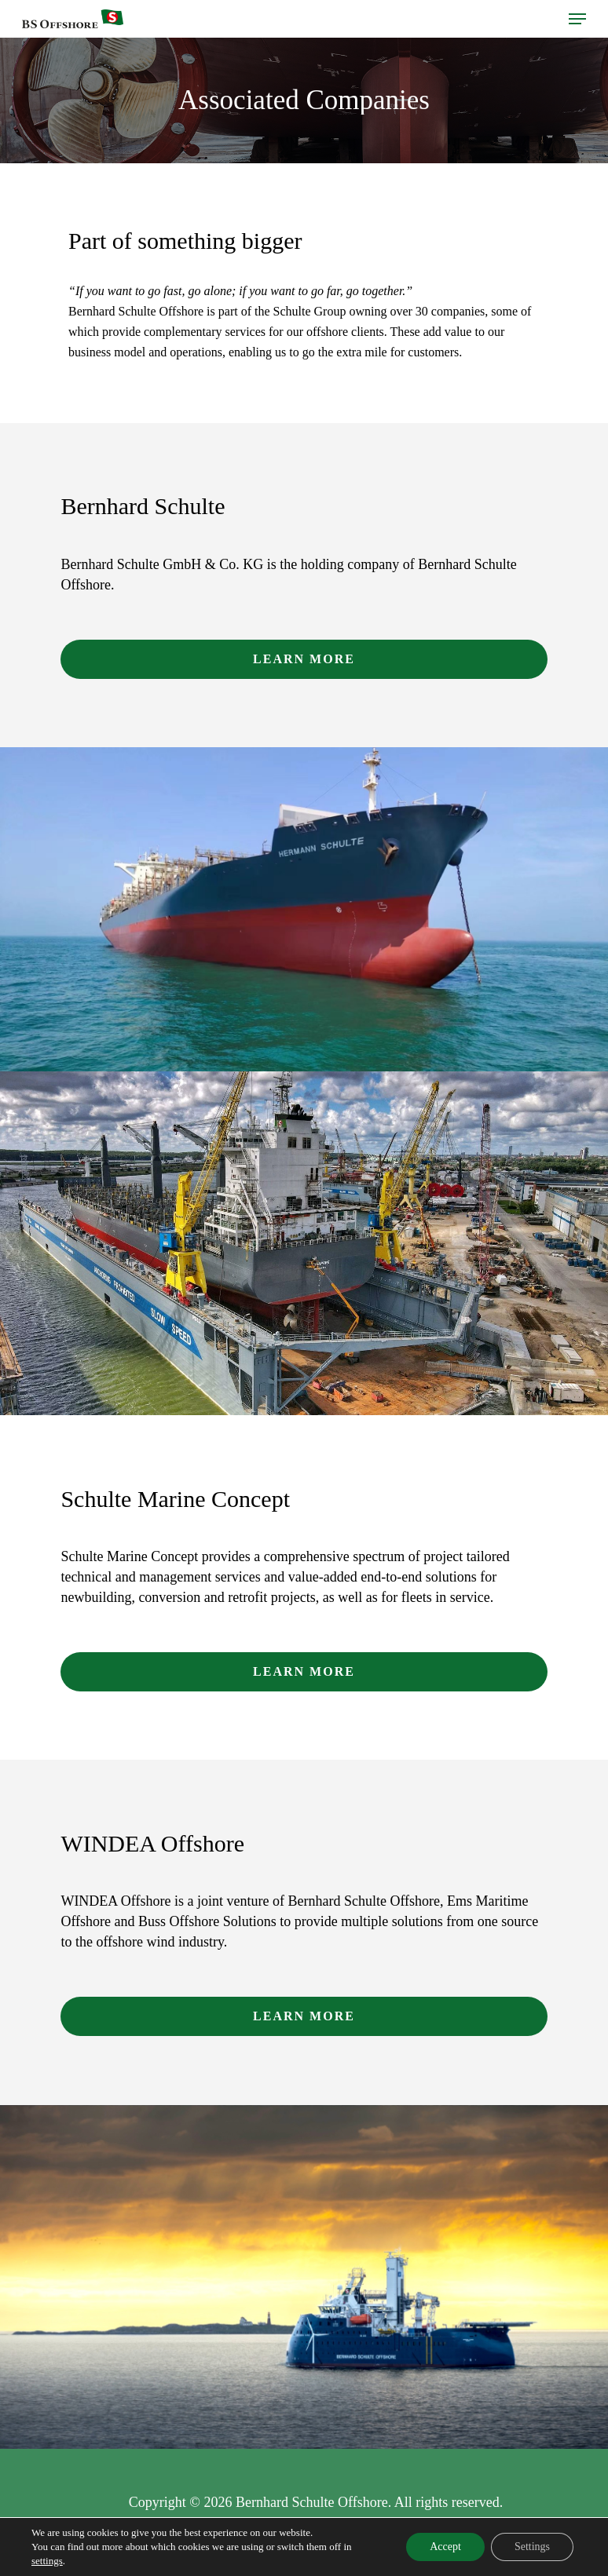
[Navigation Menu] (577, 19)
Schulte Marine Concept (175, 1499)
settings (47, 2561)
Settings (532, 2546)
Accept (445, 2546)
